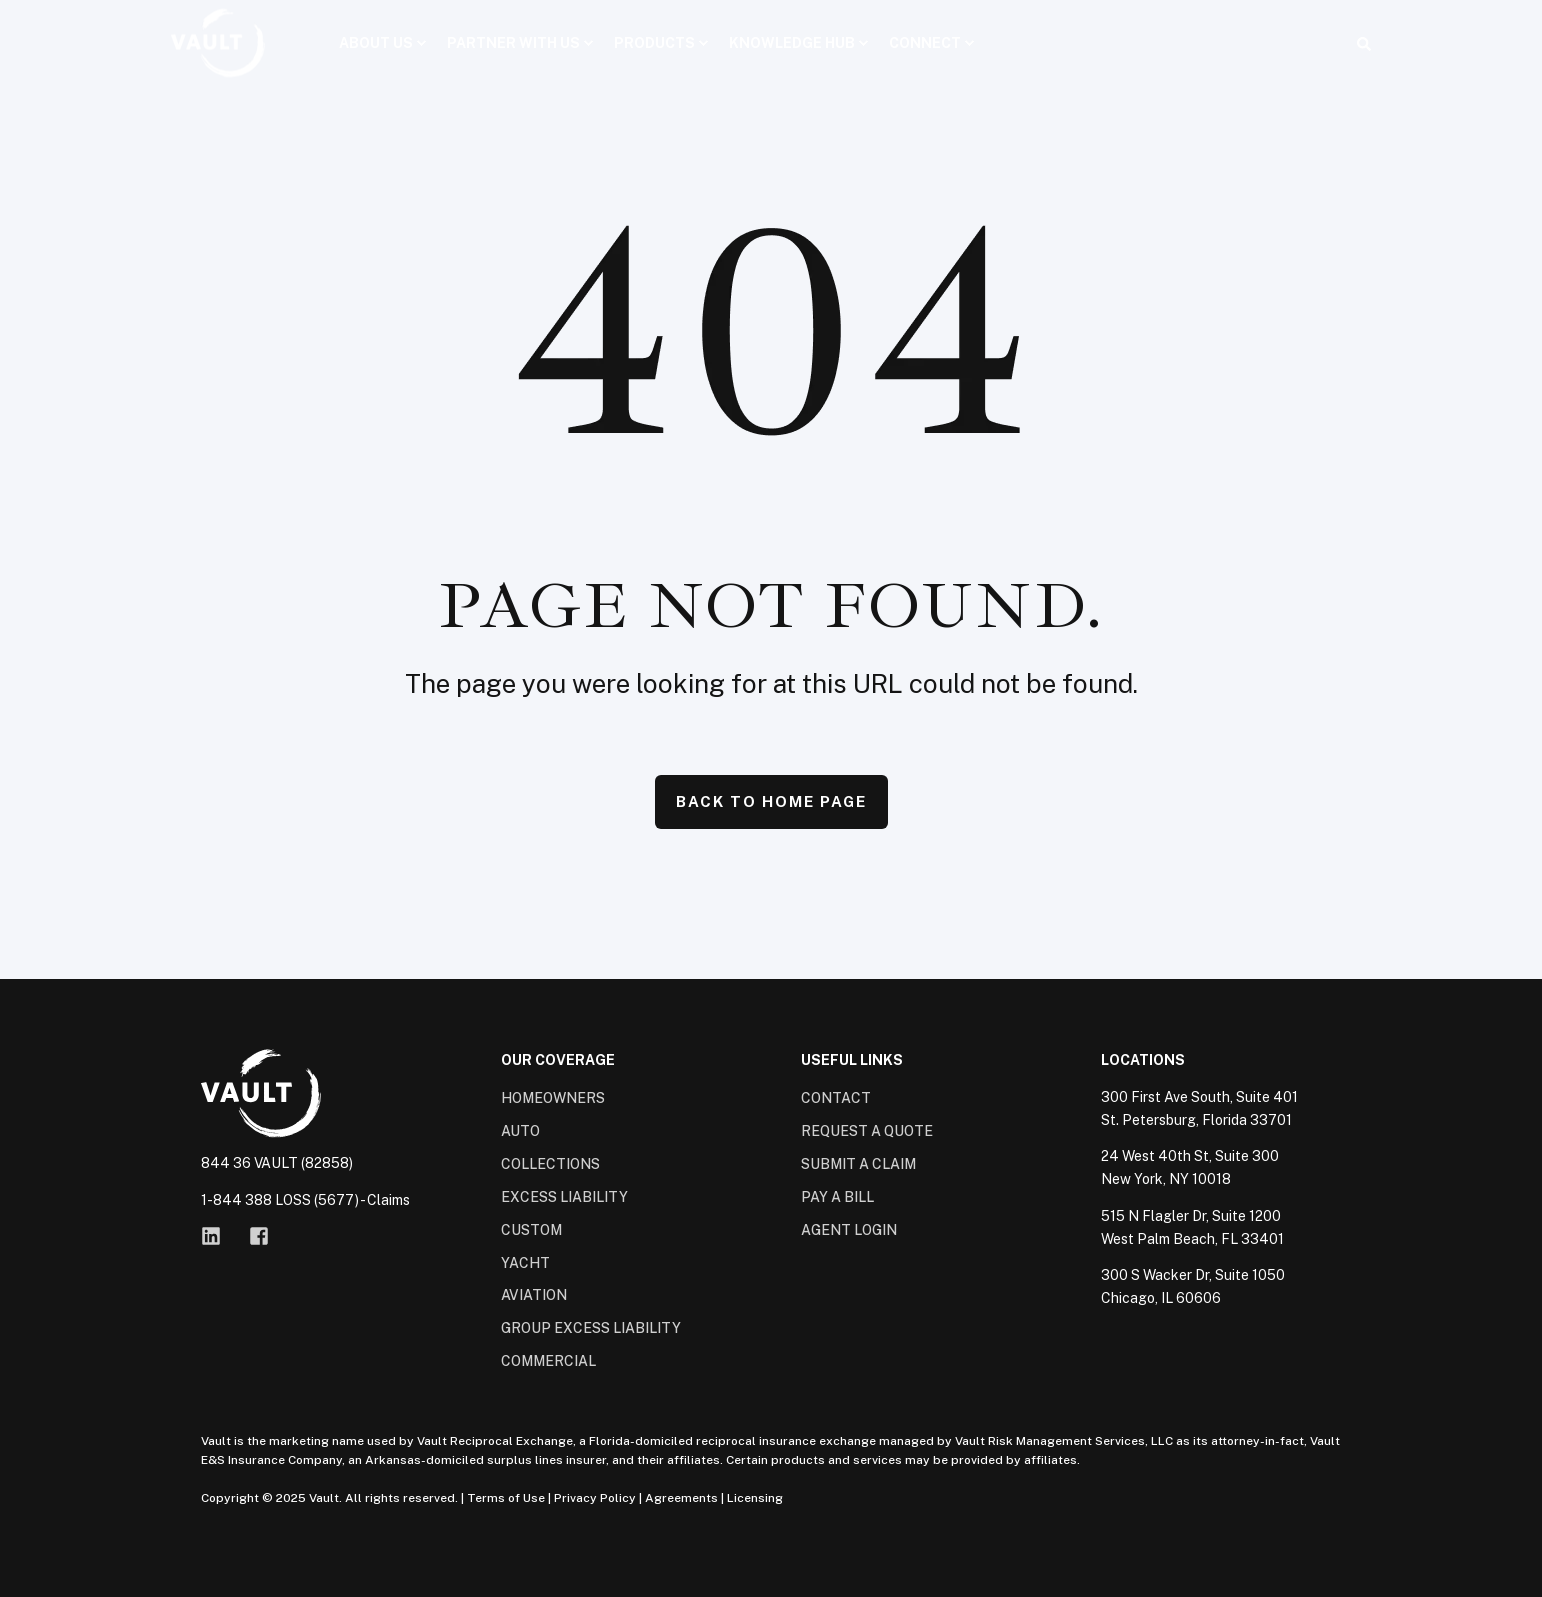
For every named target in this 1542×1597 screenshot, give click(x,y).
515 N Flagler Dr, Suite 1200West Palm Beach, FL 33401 (1192, 1227)
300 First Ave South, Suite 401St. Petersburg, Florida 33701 (1199, 1108)
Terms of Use (506, 1498)
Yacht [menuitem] (525, 1263)
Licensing (755, 1498)
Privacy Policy (595, 1498)
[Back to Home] (218, 42)
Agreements (681, 1498)
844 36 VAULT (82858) (277, 1163)
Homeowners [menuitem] (553, 1098)
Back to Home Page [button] (771, 801)
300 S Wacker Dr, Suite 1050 (1193, 1275)
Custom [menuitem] (531, 1230)
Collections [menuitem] (550, 1164)
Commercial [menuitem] (548, 1361)
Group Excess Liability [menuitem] (591, 1328)
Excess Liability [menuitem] (564, 1197)
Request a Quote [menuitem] (867, 1131)
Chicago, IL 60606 (1161, 1298)
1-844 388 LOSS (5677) (280, 1200)
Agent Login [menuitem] (849, 1230)
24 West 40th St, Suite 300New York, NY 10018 (1190, 1167)
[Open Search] (1364, 43)
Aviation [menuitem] (534, 1295)
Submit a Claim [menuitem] (858, 1164)
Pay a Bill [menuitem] (837, 1197)
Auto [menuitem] (520, 1131)
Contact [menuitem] (836, 1098)
